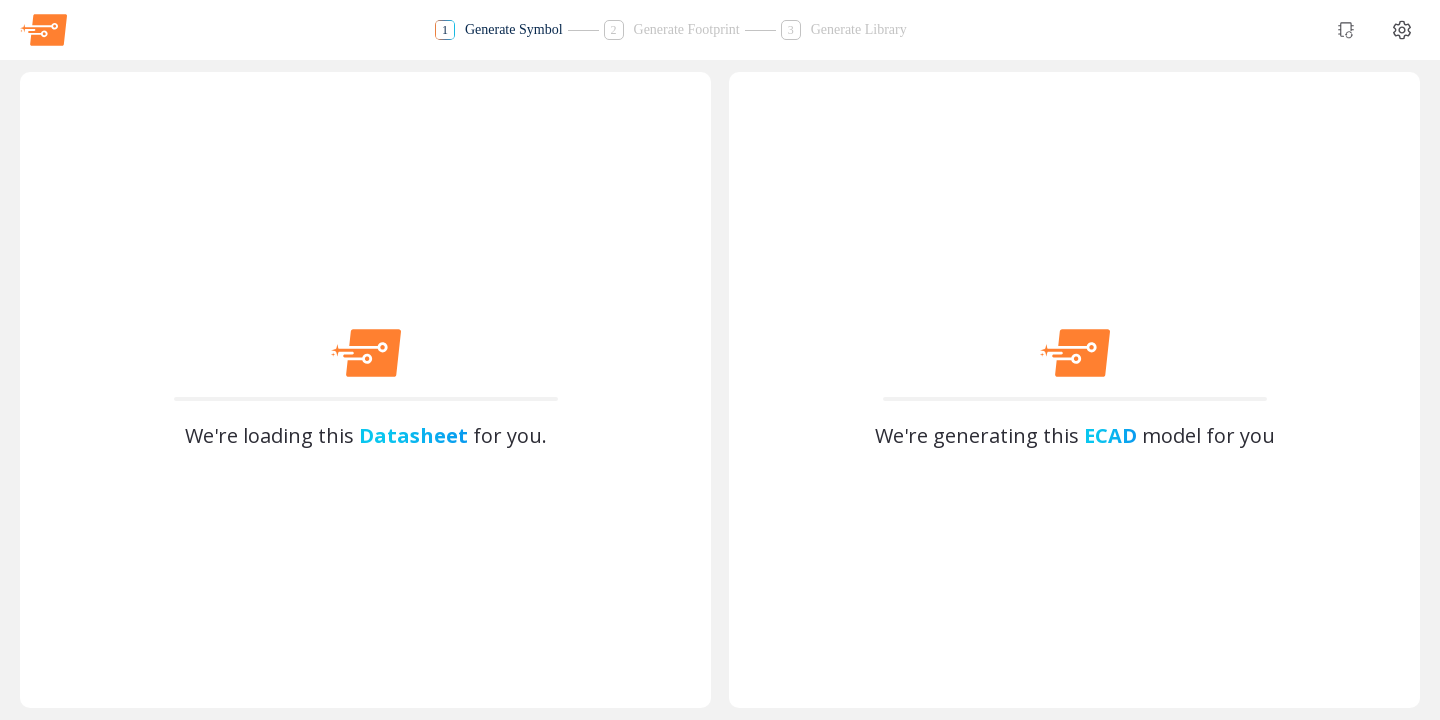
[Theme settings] (1402, 30)
